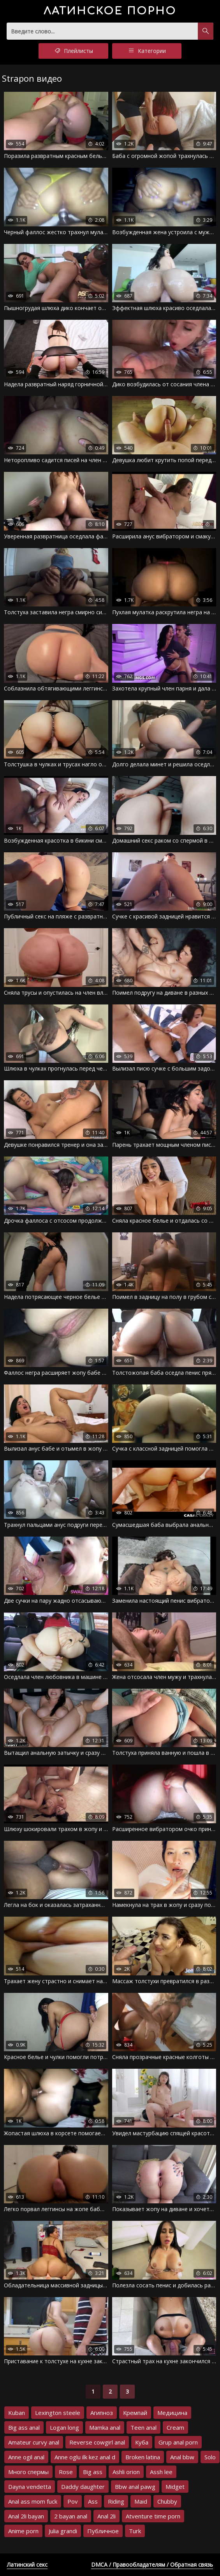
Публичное (103, 2531)
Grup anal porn (178, 2442)
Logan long (64, 2427)
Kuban (16, 2413)
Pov (72, 2501)
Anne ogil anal (26, 2457)
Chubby (167, 2501)
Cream (175, 2427)
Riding (116, 2501)
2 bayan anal (70, 2516)
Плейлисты (73, 51)
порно (110, 11)
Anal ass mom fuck (32, 2501)
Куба (141, 2442)
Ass (93, 2501)
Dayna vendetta (29, 2486)
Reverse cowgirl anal (97, 2442)
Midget (175, 2486)
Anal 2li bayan (26, 2516)
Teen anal (143, 2427)
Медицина (172, 2413)
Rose (66, 2472)
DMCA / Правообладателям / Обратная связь (152, 2564)
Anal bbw (182, 2457)
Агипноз (101, 2413)
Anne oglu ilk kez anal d (85, 2457)
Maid (140, 2501)
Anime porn (23, 2531)
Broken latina (142, 2457)
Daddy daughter (83, 2486)
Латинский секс (27, 2564)
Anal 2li (106, 2516)
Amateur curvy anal (33, 2442)
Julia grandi (63, 2531)
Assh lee (161, 2472)
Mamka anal (104, 2427)
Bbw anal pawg (135, 2486)
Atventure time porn (153, 2516)
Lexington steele (57, 2413)
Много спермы (28, 2472)
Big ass (92, 2472)
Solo (210, 2457)
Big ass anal (24, 2427)
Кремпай (135, 2413)
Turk (135, 2531)
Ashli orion (126, 2472)
